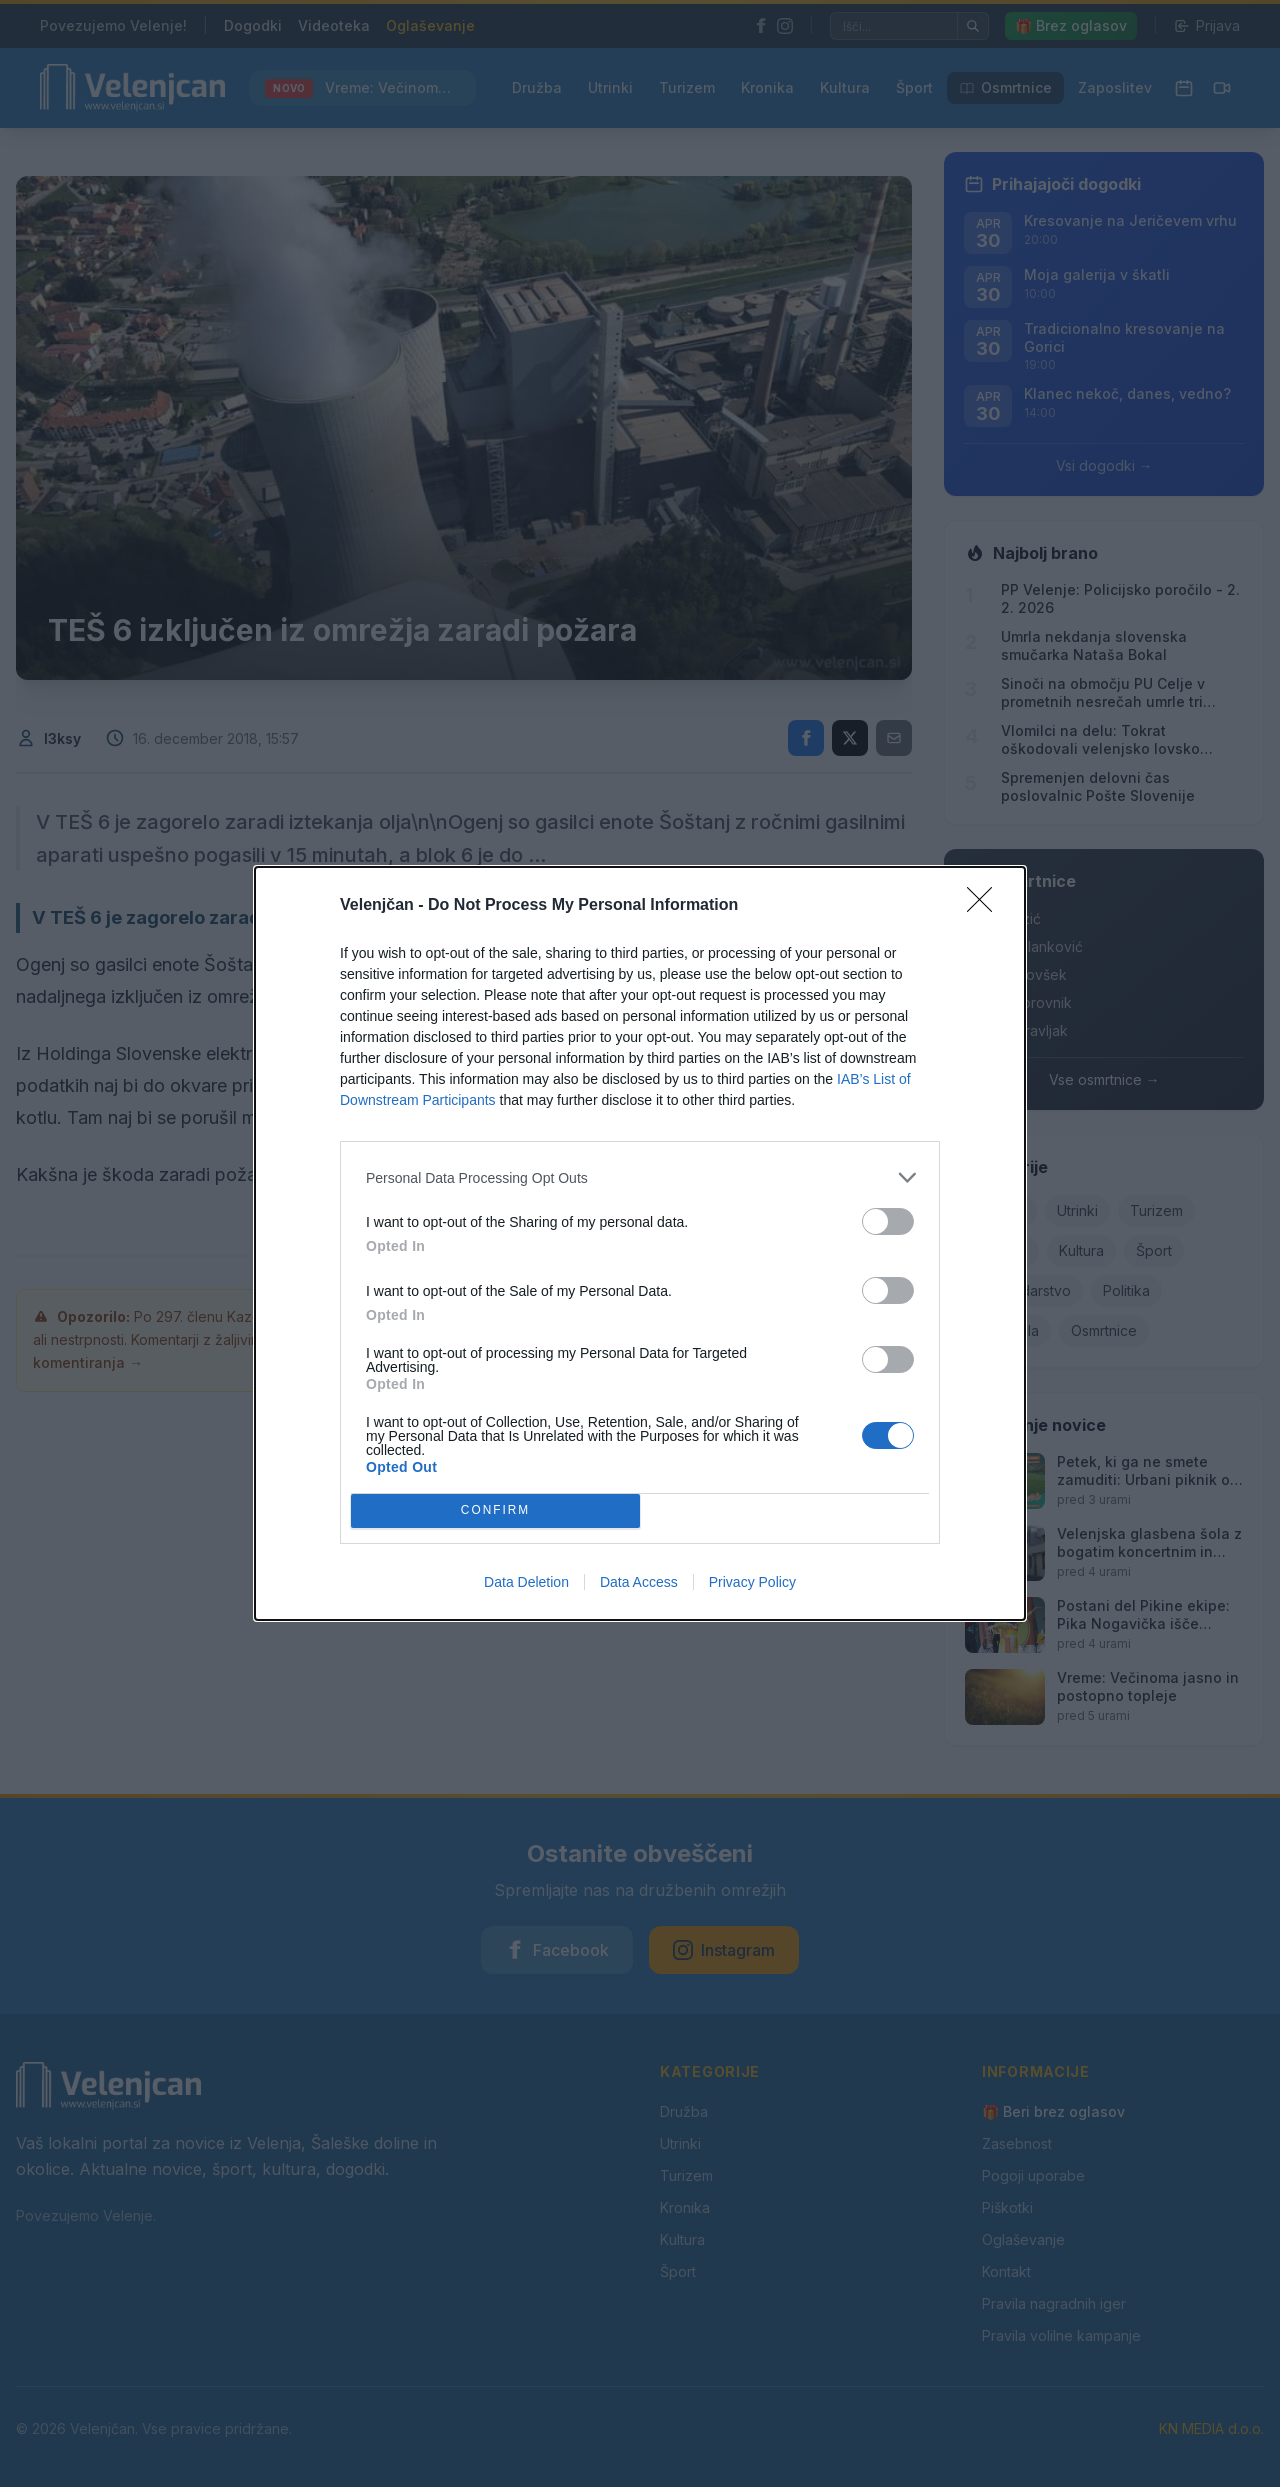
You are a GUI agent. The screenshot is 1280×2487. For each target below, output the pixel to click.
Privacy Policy (752, 1582)
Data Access (639, 1582)
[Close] (986, 906)
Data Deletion (526, 1582)
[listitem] (640, 1177)
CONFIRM (495, 1511)
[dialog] (640, 1243)
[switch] (888, 1221)
